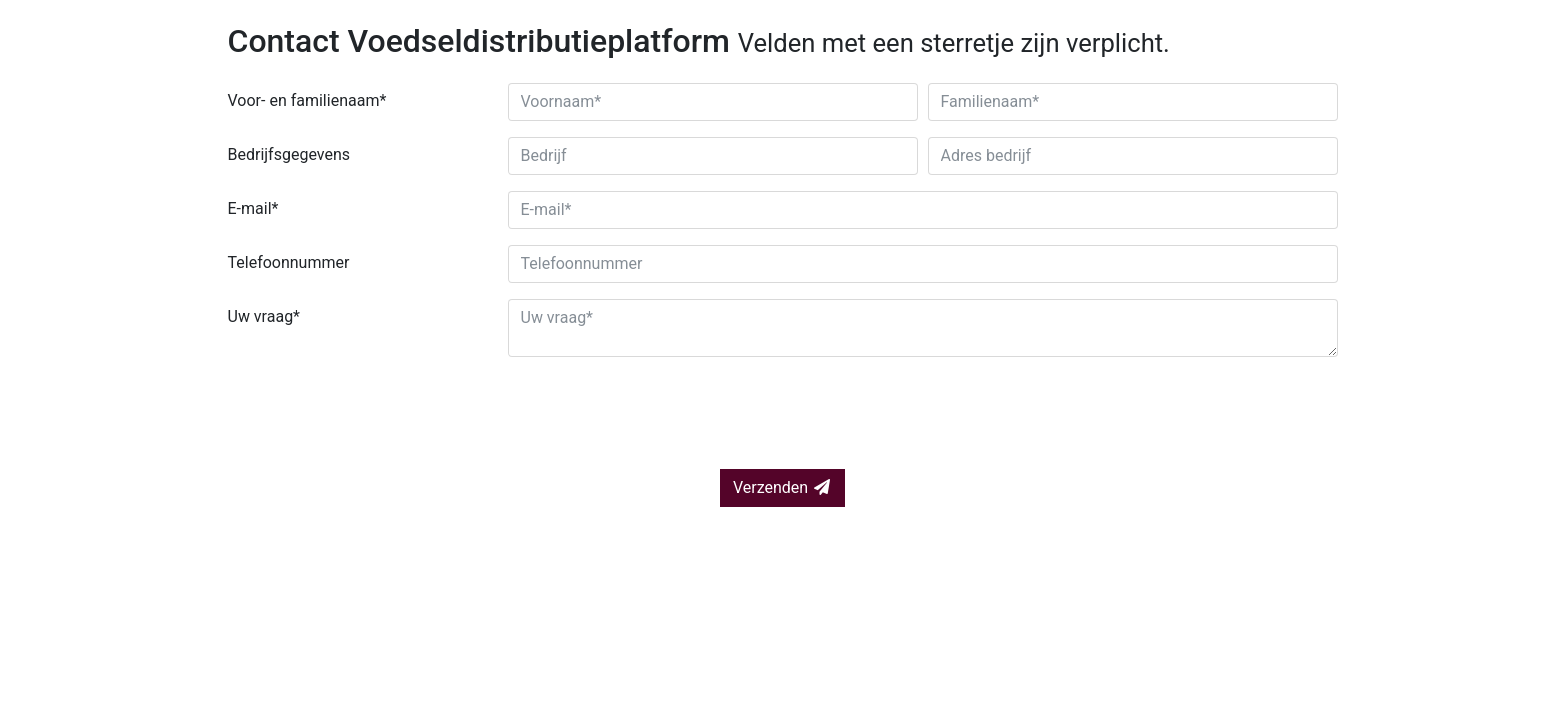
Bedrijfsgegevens (289, 154)
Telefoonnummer (289, 262)
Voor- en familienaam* (307, 100)
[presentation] (380, 412)
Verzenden (782, 487)
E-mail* (253, 208)
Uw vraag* (264, 316)
